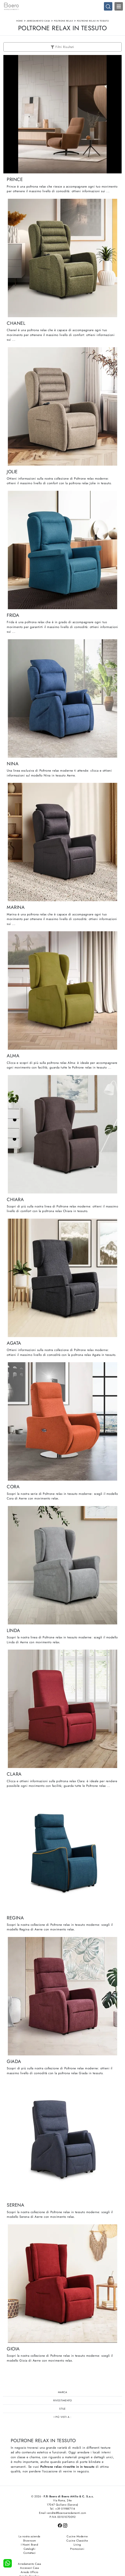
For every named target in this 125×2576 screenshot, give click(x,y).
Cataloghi (25, 2550)
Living (62, 2546)
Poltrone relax (63, 20)
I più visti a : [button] (62, 2418)
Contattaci (25, 2554)
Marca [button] (62, 2393)
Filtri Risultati (62, 47)
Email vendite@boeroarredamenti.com (62, 2514)
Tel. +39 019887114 (62, 2510)
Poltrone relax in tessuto (93, 20)
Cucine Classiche (62, 2542)
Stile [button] (62, 2410)
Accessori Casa (100, 2542)
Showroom (24, 2542)
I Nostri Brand (24, 2546)
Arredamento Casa (38, 20)
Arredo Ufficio (100, 2546)
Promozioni (63, 2550)
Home (19, 20)
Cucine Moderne (62, 2538)
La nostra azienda (24, 2538)
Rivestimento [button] (62, 2402)
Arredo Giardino (100, 2550)
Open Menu (118, 6)
